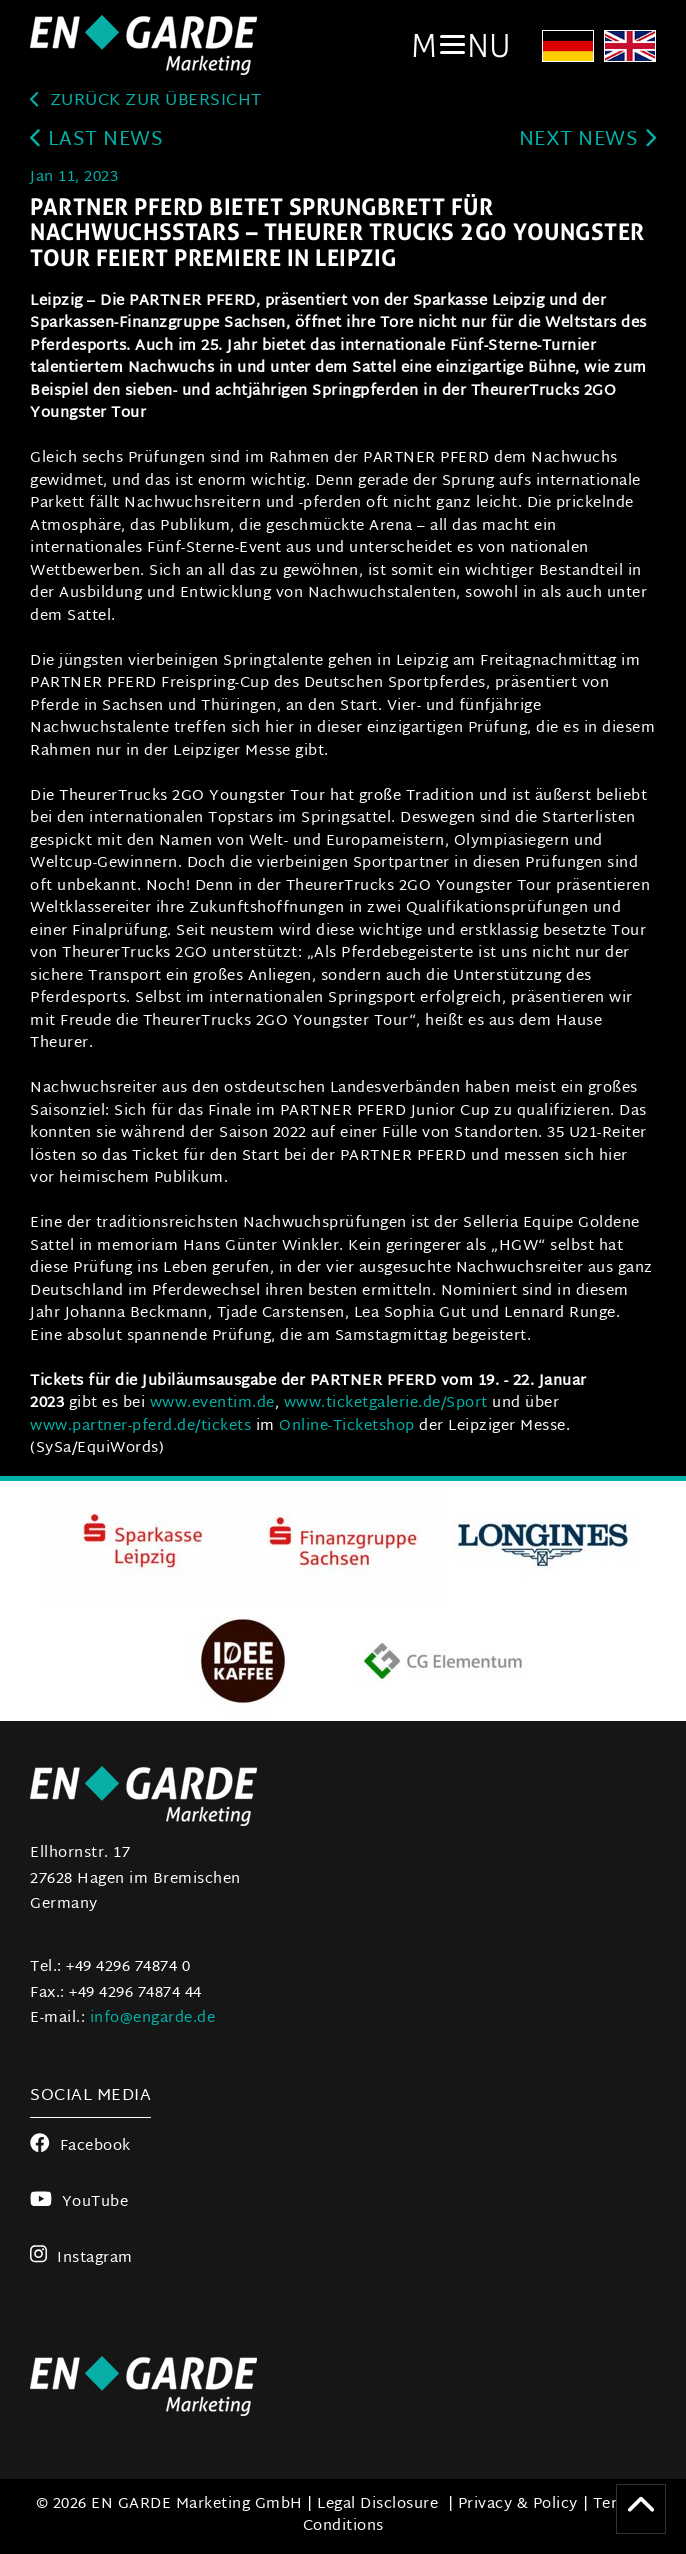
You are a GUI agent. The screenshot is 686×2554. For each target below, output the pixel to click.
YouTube (79, 2202)
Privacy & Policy (518, 2504)
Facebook (80, 2146)
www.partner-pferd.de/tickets (140, 1426)
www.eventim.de (212, 1403)
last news (96, 140)
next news (587, 140)
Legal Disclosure (377, 2504)
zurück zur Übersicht (146, 101)
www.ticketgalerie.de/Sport (388, 1403)
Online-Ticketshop (347, 1426)
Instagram (81, 2258)
